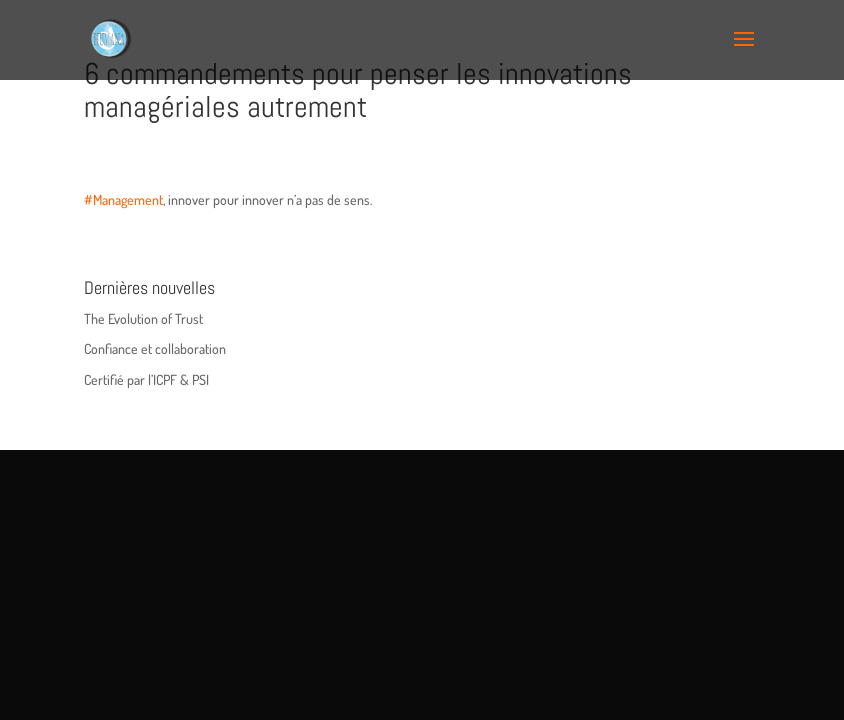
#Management (123, 199)
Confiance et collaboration (155, 348)
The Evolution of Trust (143, 318)
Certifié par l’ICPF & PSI (146, 379)
